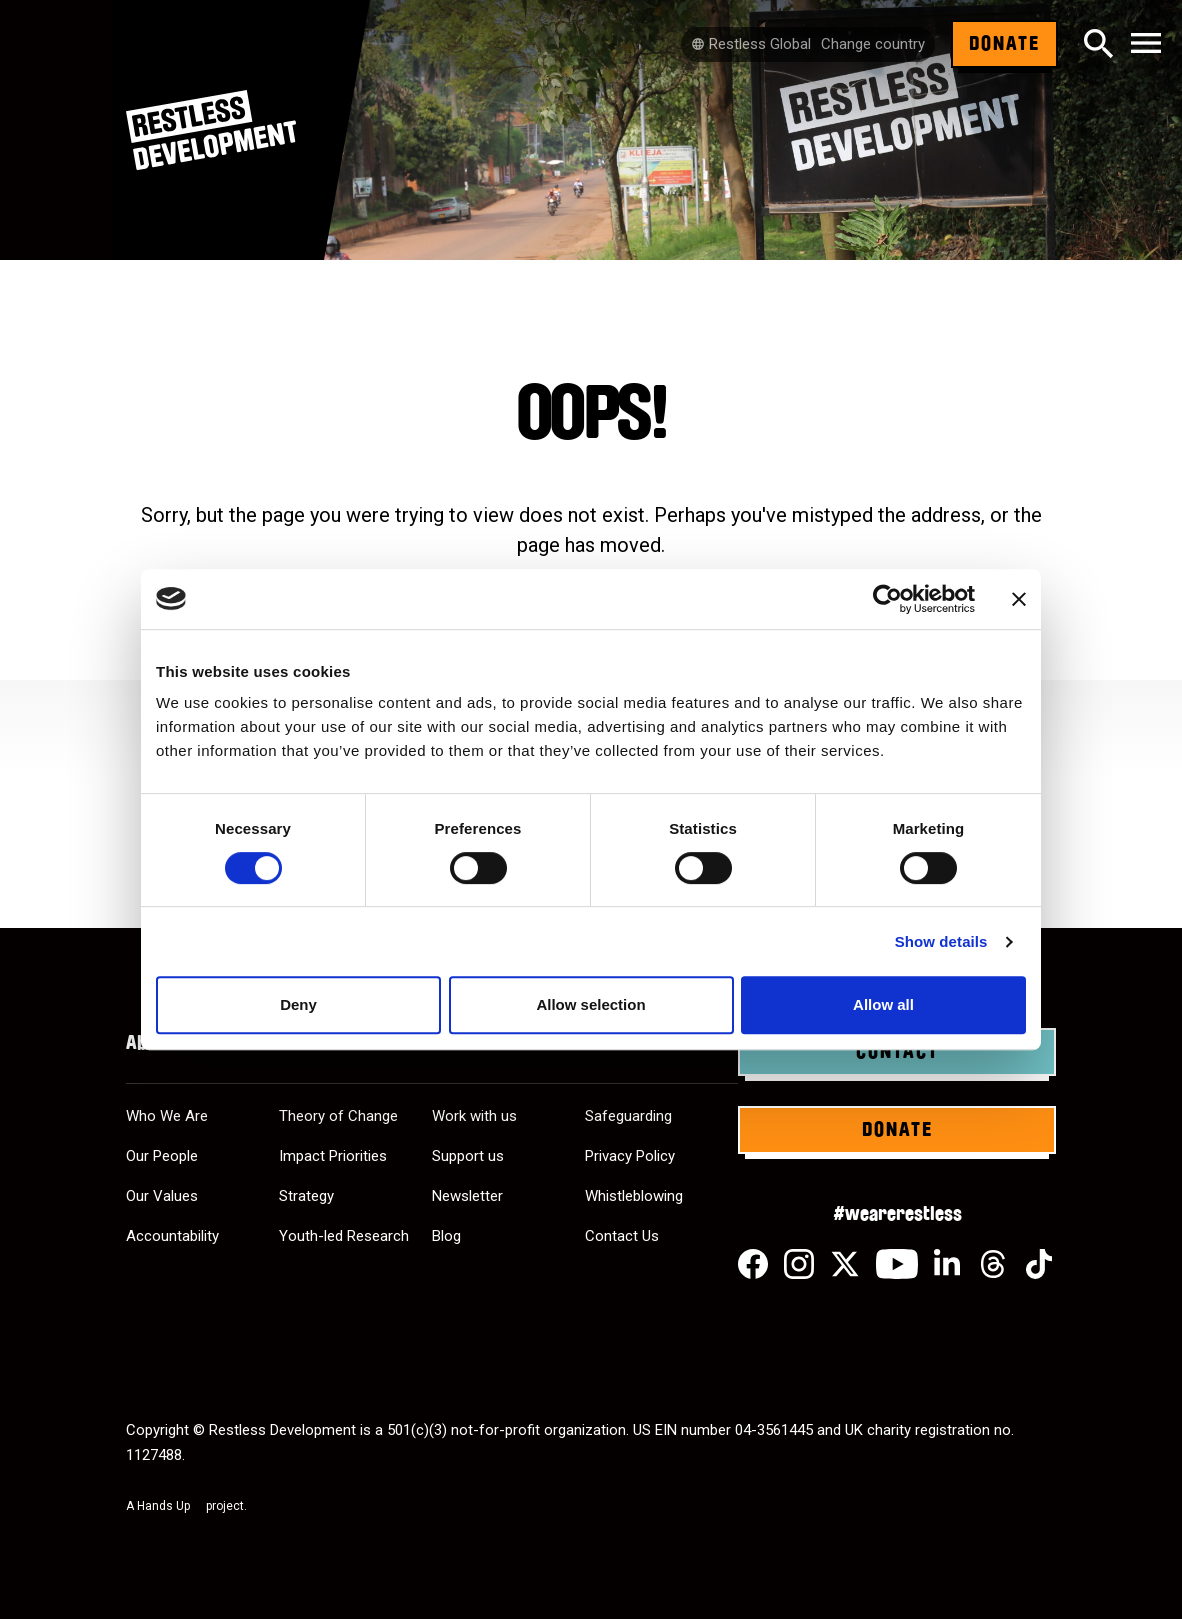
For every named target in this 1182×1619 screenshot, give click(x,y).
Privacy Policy (630, 1156)
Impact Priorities (333, 1156)
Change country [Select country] (873, 44)
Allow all (883, 1004)
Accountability (172, 1236)
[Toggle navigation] (1146, 44)
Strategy (306, 1196)
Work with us (474, 1116)
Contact (897, 1052)
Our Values (162, 1196)
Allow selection (590, 1004)
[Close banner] (1019, 599)
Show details (941, 941)
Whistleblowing (634, 1196)
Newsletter (467, 1196)
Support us (468, 1156)
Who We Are (167, 1116)
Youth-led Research (344, 1236)
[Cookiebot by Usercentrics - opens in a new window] (887, 599)
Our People (162, 1156)
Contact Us (622, 1236)
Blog (446, 1236)
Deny (298, 1004)
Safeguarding (628, 1116)
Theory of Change (338, 1116)
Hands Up (170, 1506)
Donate (1004, 44)
